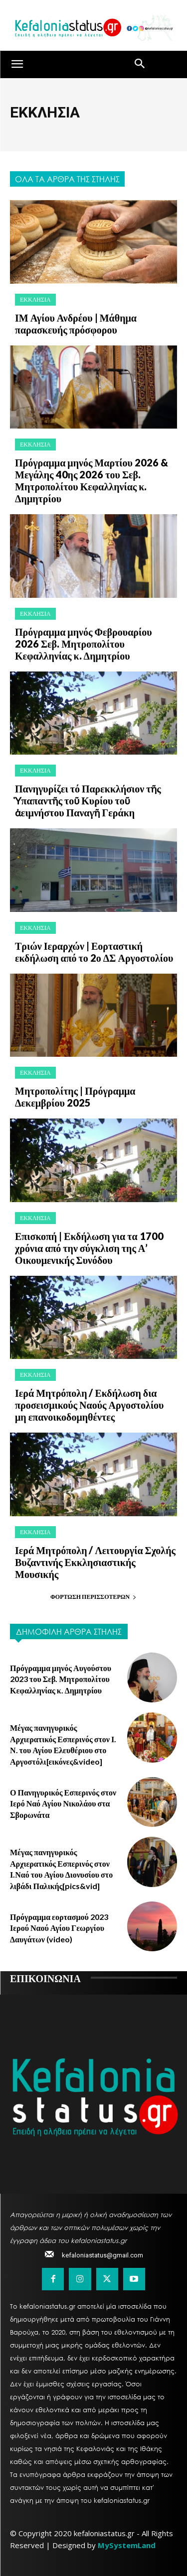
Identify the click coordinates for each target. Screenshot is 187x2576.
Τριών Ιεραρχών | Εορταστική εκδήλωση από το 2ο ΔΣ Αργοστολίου (94, 952)
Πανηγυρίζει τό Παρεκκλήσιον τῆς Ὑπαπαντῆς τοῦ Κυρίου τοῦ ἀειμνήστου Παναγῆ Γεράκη (88, 800)
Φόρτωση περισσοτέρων (93, 1596)
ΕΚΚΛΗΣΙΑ (35, 299)
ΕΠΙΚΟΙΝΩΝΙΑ (45, 1978)
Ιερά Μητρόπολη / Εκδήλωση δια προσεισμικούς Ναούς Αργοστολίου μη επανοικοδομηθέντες (89, 1405)
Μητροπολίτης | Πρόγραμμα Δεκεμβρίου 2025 (75, 1097)
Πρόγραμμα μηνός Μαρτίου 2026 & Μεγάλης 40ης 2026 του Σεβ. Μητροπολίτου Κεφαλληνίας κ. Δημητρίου (91, 480)
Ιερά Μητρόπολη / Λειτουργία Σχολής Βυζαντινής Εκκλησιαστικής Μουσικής (95, 1562)
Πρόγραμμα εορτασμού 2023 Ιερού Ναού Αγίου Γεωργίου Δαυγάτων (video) (59, 1928)
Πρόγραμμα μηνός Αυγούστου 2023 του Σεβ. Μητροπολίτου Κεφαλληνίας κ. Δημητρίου (60, 1679)
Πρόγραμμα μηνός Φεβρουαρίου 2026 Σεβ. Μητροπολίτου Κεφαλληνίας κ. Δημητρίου (83, 644)
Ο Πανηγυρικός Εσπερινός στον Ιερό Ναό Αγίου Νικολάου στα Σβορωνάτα (63, 1803)
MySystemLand (127, 2545)
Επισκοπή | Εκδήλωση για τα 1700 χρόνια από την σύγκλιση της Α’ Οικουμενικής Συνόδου (89, 1248)
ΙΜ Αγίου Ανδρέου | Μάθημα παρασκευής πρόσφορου (76, 324)
